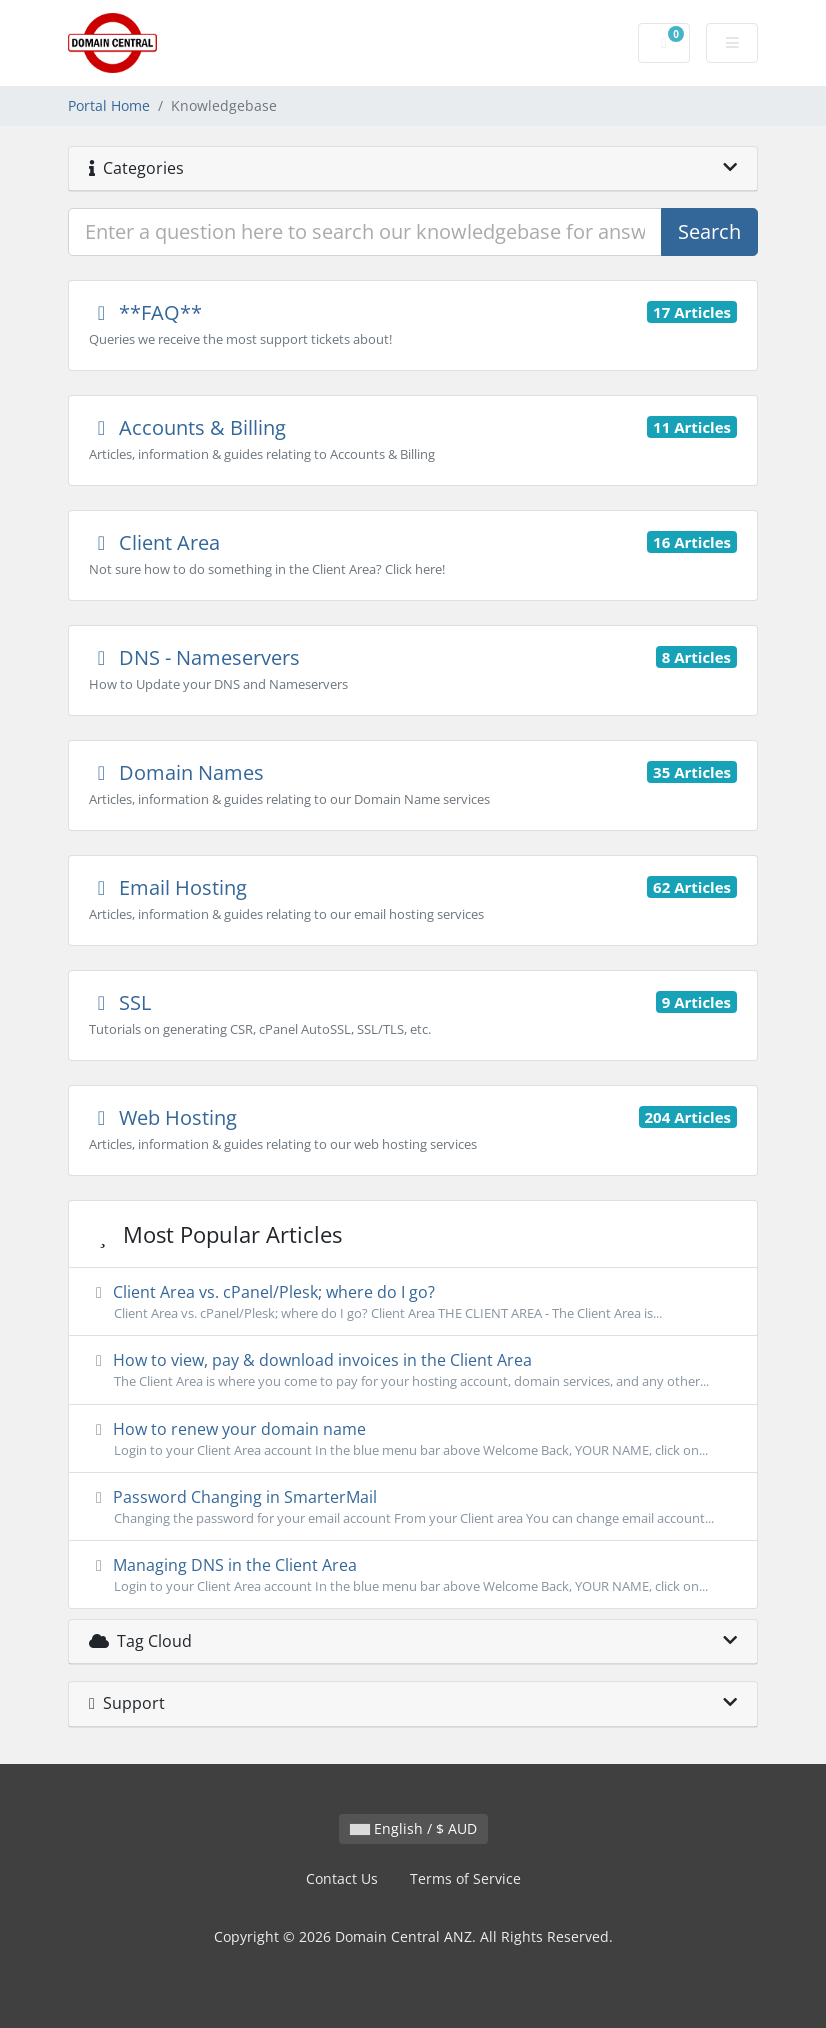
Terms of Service (465, 1878)
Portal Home (109, 105)
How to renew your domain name (413, 1439)
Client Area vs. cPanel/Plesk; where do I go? (413, 1302)
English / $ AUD (413, 1828)
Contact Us (342, 1878)
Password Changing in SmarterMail (413, 1507)
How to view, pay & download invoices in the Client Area (413, 1370)
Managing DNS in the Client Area (413, 1575)
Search (709, 231)
